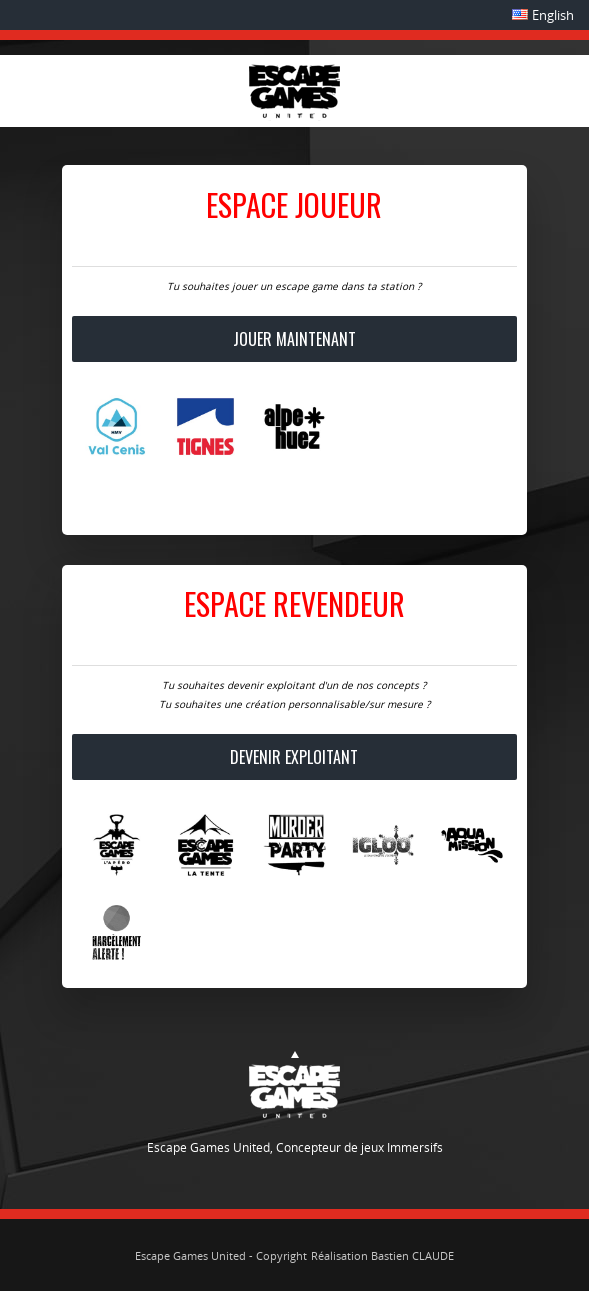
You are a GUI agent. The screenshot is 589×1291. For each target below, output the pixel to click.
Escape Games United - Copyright (221, 1255)
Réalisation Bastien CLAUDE (382, 1255)
